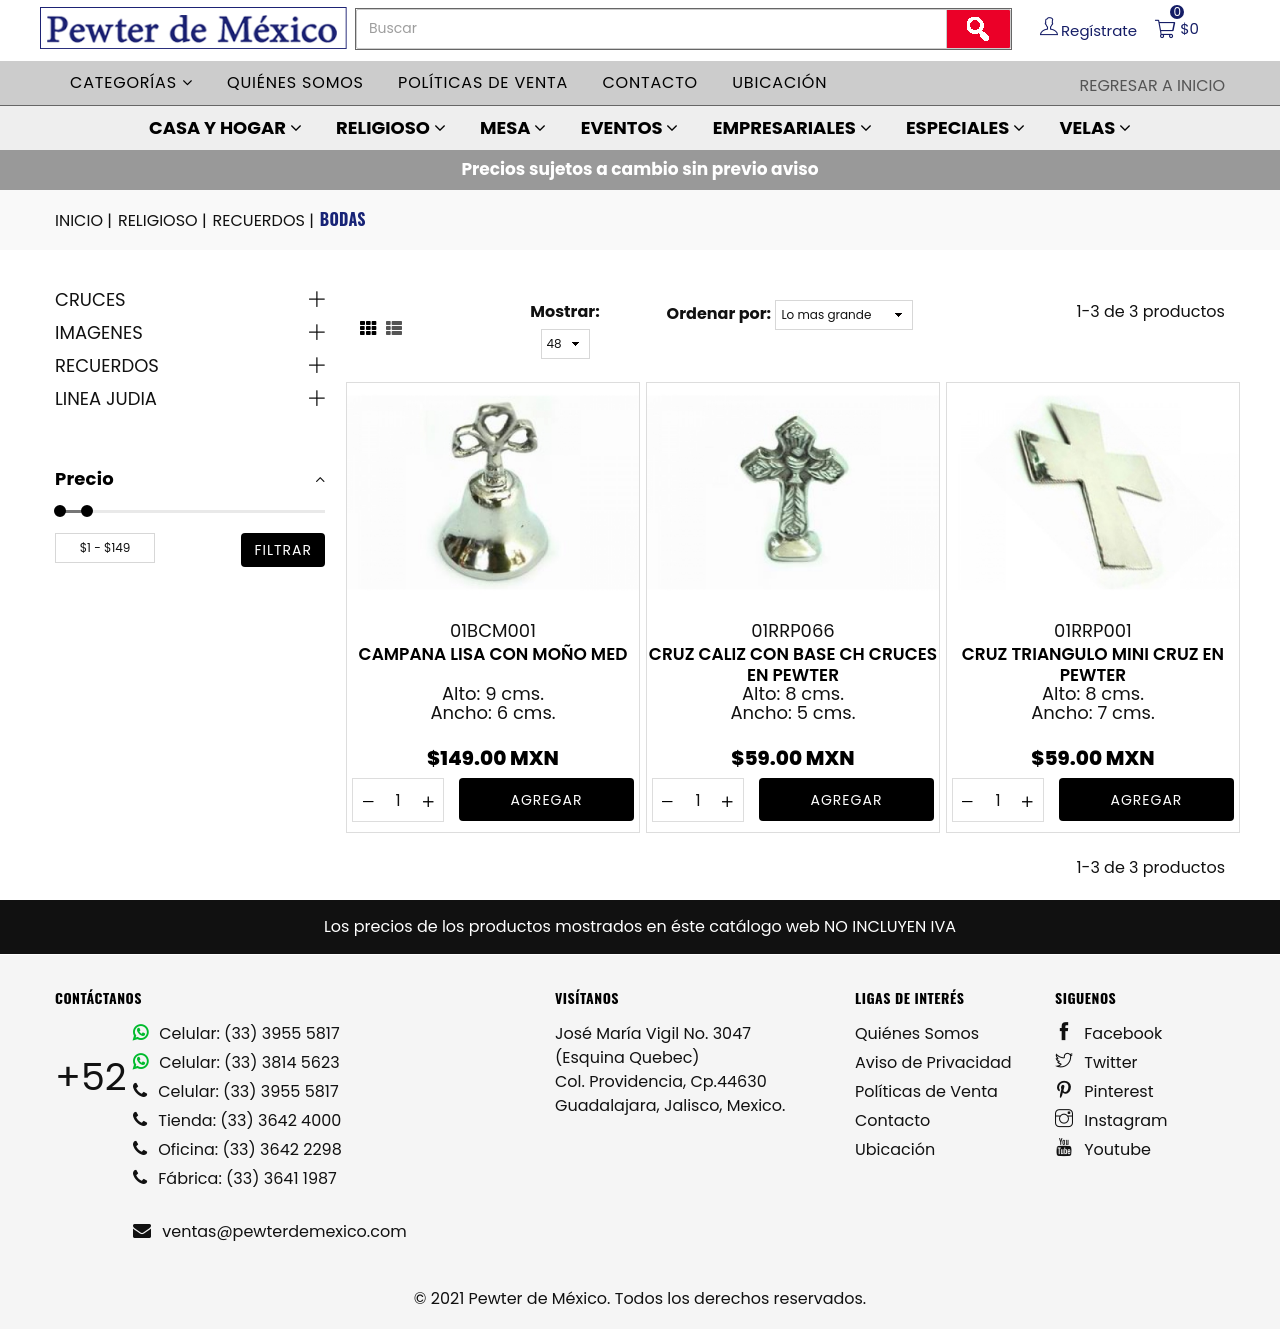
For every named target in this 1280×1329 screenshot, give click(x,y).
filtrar (283, 550)
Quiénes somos (295, 82)
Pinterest (1104, 1091)
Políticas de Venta (926, 1091)
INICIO (85, 221)
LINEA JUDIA (106, 398)
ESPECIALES (965, 127)
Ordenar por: (719, 313)
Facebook (1108, 1033)
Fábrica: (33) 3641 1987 (235, 1178)
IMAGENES (99, 332)
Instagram (1111, 1120)
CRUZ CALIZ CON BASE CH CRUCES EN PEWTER (793, 664)
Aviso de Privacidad (933, 1062)
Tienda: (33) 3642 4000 (237, 1120)
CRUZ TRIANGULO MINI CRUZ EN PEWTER (1093, 664)
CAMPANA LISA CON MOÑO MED (493, 655)
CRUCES (90, 299)
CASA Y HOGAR (225, 127)
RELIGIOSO (391, 127)
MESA (513, 127)
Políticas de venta (483, 82)
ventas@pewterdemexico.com (270, 1231)
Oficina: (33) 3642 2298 (237, 1149)
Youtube (1103, 1149)
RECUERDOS (265, 221)
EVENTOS (630, 127)
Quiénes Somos (917, 1033)
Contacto (650, 82)
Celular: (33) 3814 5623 (236, 1062)
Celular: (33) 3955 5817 (236, 1033)
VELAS (1095, 127)
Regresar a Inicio (1152, 85)
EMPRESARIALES (792, 127)
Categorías (131, 82)
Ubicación (779, 82)
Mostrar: (564, 311)
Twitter (1096, 1062)
